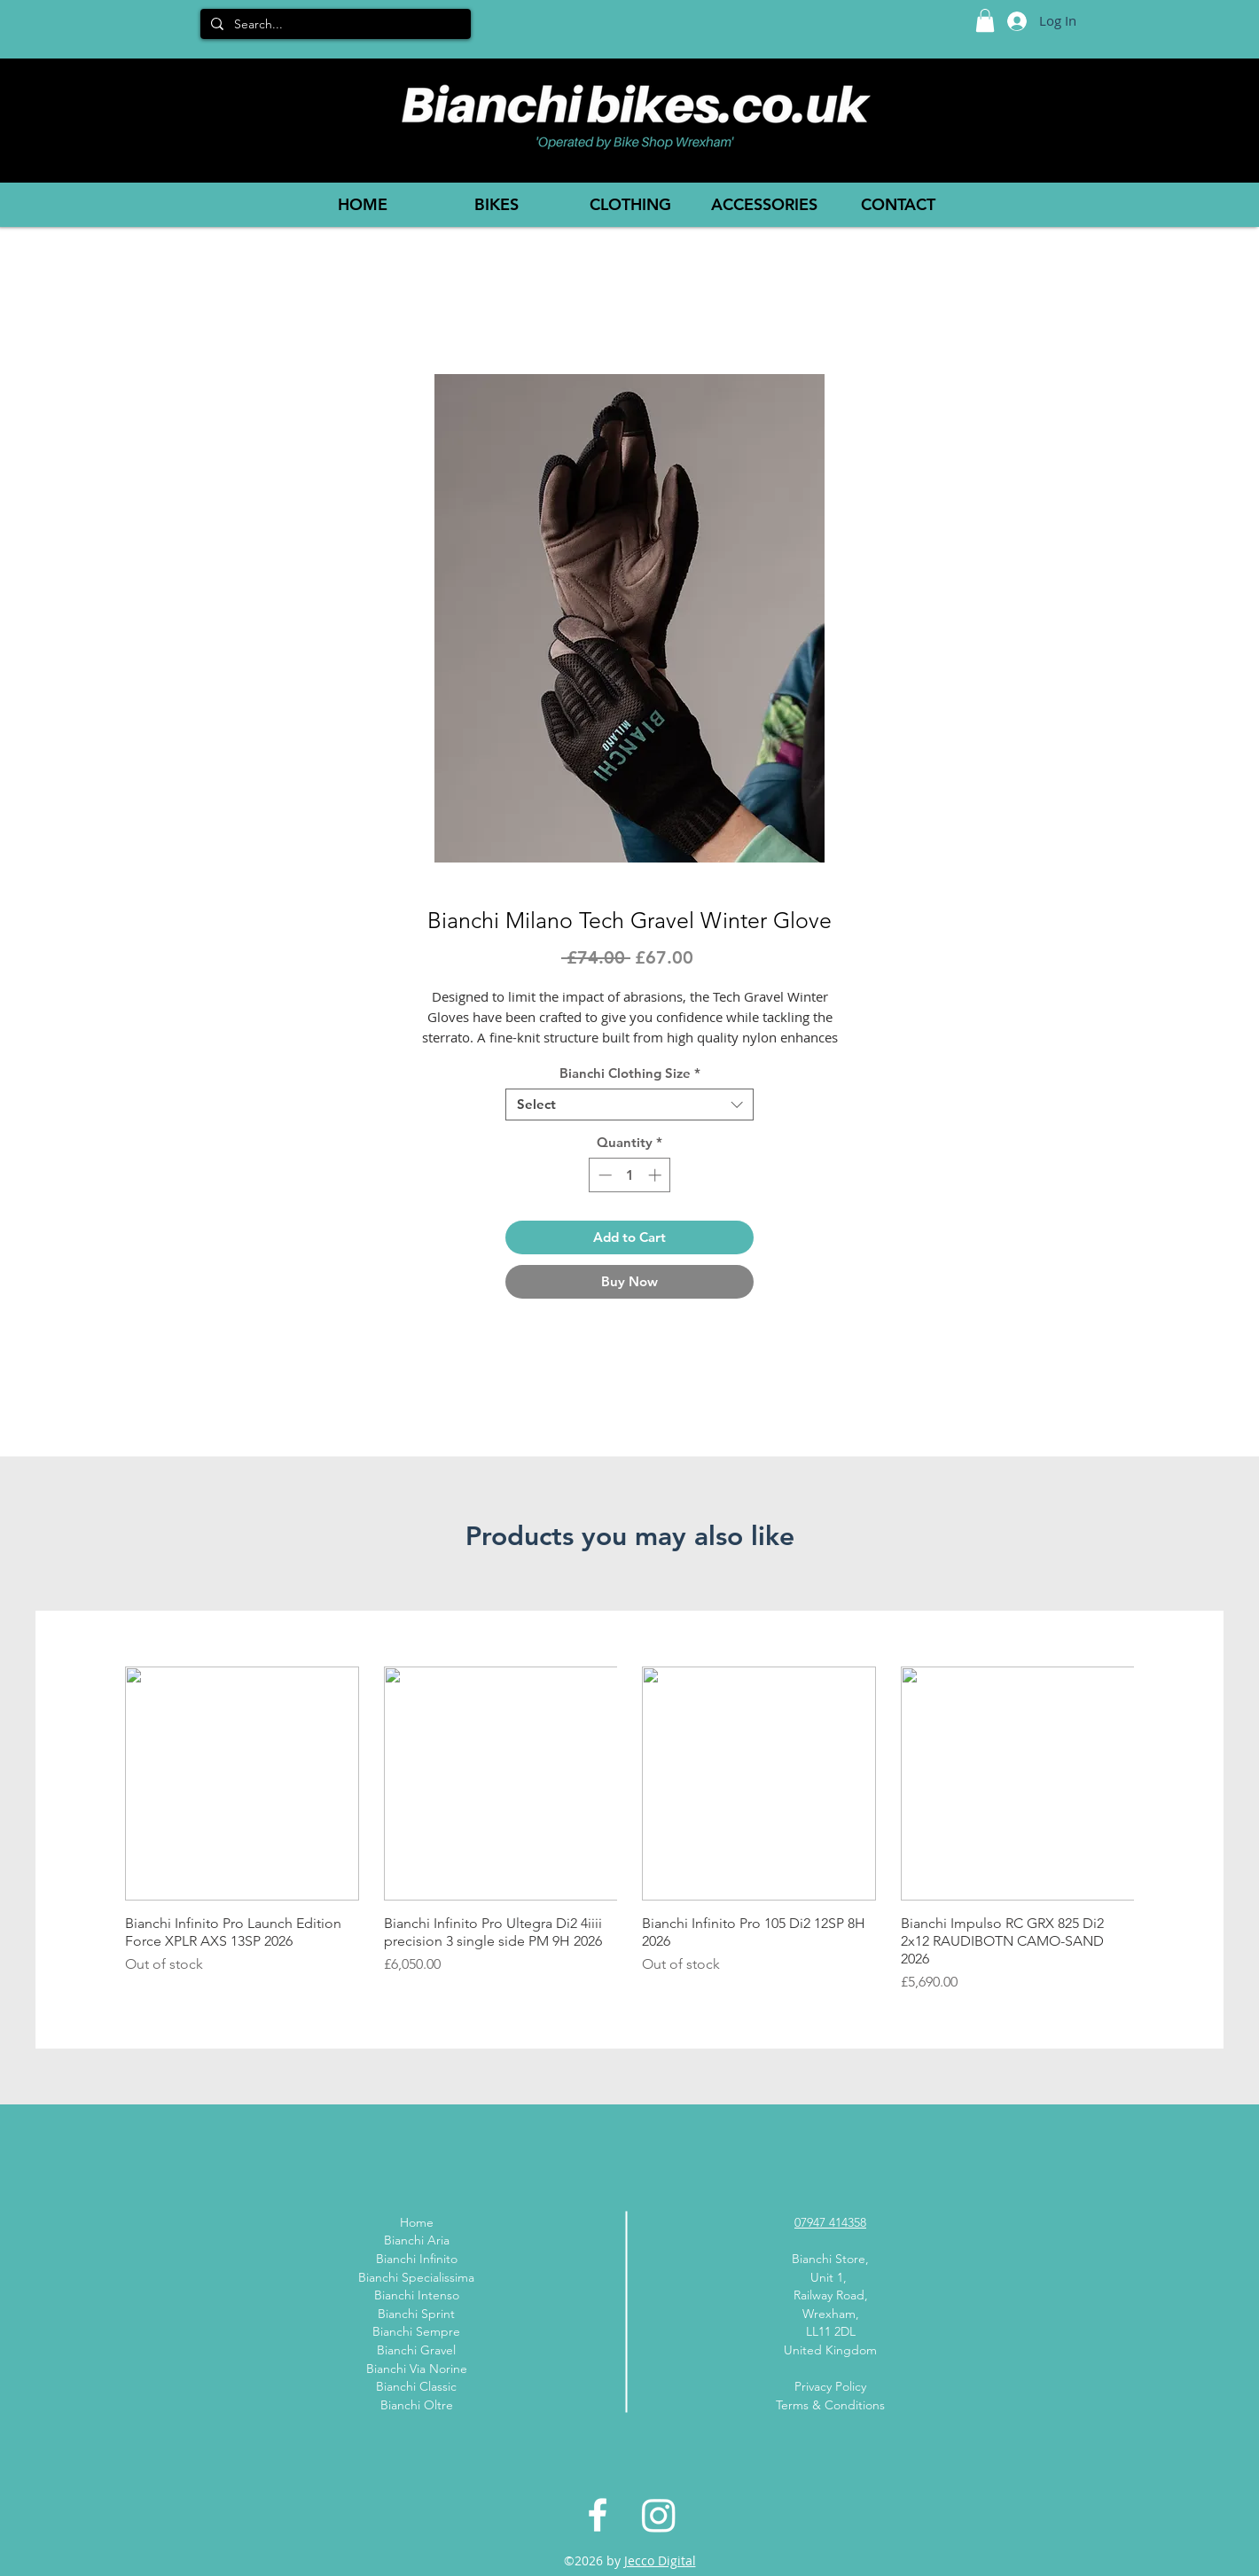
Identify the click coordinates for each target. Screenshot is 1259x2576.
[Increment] (657, 1175)
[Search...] (334, 25)
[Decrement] (603, 1175)
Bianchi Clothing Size (629, 1073)
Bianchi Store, (830, 2259)
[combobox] (629, 1104)
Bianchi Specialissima (416, 2277)
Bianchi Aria (417, 2240)
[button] (985, 20)
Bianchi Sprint (416, 2314)
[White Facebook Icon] (597, 2515)
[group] (629, 1830)
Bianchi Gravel (416, 2350)
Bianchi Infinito (416, 2259)
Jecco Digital (660, 2560)
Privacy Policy (830, 2386)
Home (417, 2222)
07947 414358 (830, 2222)
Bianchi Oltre (416, 2405)
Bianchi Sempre (416, 2331)
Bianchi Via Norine (416, 2369)
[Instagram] (659, 2515)
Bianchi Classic (416, 2386)
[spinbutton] (630, 1175)
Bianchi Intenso (416, 2295)
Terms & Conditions (830, 2405)
